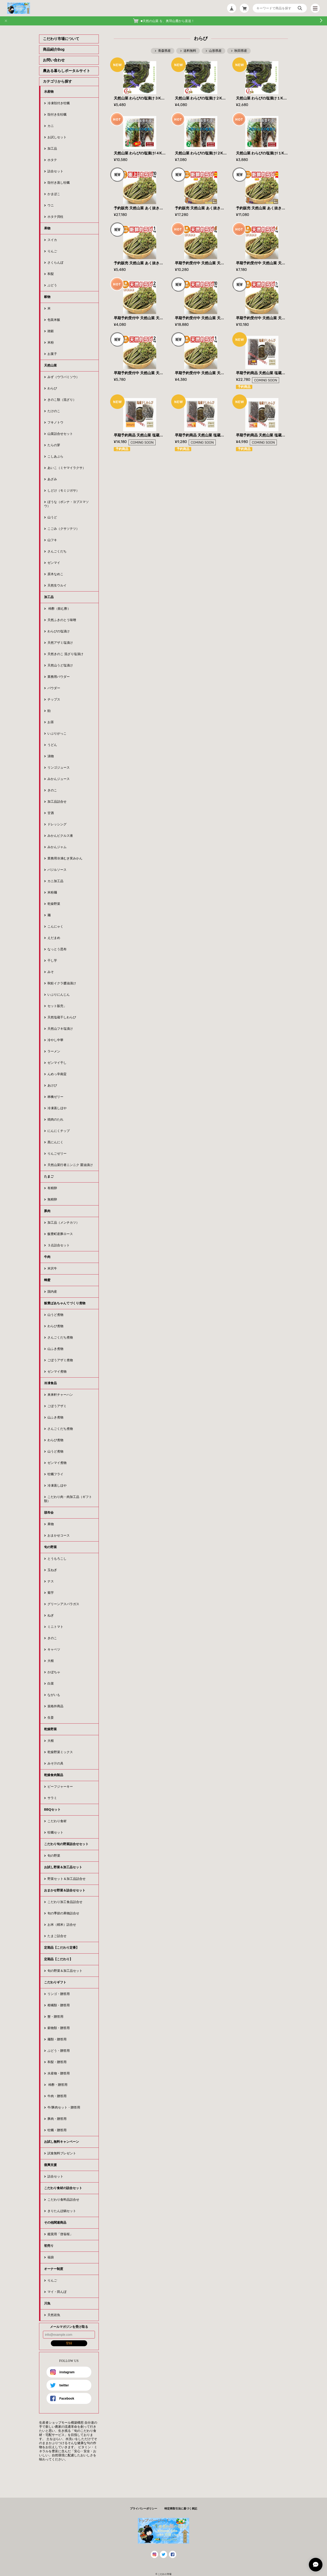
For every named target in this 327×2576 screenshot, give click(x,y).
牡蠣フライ (55, 1474)
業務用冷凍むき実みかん (64, 858)
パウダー (53, 688)
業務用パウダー (58, 676)
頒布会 (49, 1512)
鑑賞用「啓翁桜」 (60, 2234)
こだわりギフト (55, 1982)
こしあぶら (55, 456)
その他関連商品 (55, 2222)
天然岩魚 (53, 2315)
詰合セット (55, 171)
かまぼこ (53, 194)
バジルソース (57, 869)
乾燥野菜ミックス (60, 1752)
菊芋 (50, 1592)
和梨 (50, 274)
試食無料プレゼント (61, 2153)
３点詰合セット (58, 1245)
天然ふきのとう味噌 (61, 620)
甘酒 (50, 813)
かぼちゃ (53, 1672)
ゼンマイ (53, 562)
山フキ (52, 540)
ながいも (53, 1695)
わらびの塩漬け (58, 631)
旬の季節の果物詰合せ (63, 1913)
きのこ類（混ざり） (61, 399)
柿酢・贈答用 (57, 2084)
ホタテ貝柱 (55, 216)
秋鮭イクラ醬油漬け (61, 983)
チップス (53, 699)
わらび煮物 (55, 1326)
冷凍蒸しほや (57, 1108)
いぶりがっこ (57, 733)
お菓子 (52, 354)
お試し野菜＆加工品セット (63, 1867)
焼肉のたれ (55, 1119)
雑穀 (50, 331)
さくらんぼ (55, 262)
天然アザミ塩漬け (60, 642)
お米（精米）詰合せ (61, 1924)
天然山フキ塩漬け (60, 1028)
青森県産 (164, 50)
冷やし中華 (55, 1040)
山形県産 (215, 50)
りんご (52, 251)
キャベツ (53, 1649)
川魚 (47, 2303)
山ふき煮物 (55, 1349)
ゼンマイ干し (57, 1062)
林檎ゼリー (55, 1097)
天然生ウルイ (57, 585)
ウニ (50, 205)
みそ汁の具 (55, 1763)
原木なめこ (55, 574)
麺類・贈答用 (57, 2039)
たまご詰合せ (57, 1936)
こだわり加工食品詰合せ (64, 1902)
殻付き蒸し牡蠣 (58, 182)
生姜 (50, 1717)
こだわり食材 (57, 1821)
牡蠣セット (55, 1832)
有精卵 (52, 1188)
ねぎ (50, 1615)
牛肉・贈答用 (57, 2096)
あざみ (52, 479)
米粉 (50, 342)
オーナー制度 (53, 2269)
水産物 (49, 91)
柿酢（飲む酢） (59, 608)
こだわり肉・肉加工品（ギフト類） (68, 1499)
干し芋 (52, 960)
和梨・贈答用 (57, 2062)
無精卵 (52, 1199)
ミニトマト (55, 1626)
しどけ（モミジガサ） (63, 490)
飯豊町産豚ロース (60, 1234)
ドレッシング (57, 824)
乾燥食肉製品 (53, 1775)
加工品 (52, 148)
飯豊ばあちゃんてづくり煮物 (64, 1303)
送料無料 (189, 50)
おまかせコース (58, 1535)
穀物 (47, 297)
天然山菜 (50, 365)
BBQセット (52, 1809)
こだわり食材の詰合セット (63, 2188)
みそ (50, 972)
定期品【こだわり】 (58, 1959)
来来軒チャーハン (60, 1394)
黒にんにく (55, 1142)
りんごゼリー (57, 1153)
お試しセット (57, 137)
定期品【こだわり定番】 (61, 1947)
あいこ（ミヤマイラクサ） (66, 468)
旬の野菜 (50, 1547)
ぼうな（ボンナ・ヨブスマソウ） (66, 504)
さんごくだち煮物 (60, 1337)
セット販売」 (57, 1006)
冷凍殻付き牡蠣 (58, 103)
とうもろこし (57, 1558)
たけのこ (53, 411)
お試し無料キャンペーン (61, 2141)
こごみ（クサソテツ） (63, 528)
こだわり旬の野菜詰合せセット (66, 1844)
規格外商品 (55, 1706)
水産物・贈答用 (58, 2073)
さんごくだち (57, 551)
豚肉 (47, 1211)
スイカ (52, 240)
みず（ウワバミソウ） (63, 377)
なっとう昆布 (57, 949)
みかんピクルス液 (60, 835)
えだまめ (53, 938)
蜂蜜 (47, 1280)
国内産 (52, 1291)
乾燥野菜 (53, 904)
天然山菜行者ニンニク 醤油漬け (70, 1165)
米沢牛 (52, 1268)
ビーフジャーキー (60, 1786)
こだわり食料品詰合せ (63, 2199)
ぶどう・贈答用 (58, 2050)
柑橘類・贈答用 (58, 2005)
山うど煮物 (55, 1314)
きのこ (52, 790)
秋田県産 (240, 50)
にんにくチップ (58, 1131)
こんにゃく (55, 926)
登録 (69, 2343)
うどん (52, 745)
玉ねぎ (52, 1570)
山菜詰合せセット (60, 434)
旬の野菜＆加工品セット (64, 1970)
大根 (50, 1661)
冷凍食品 (50, 1383)
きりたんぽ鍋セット (61, 2211)
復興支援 (50, 2165)
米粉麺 (52, 892)
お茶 (50, 722)
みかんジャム (57, 847)
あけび (52, 1085)
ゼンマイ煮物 (57, 1371)
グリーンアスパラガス (63, 1604)
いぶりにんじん (58, 994)
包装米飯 (53, 320)
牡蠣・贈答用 (57, 2130)
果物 (47, 228)
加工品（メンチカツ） (63, 1222)
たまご (49, 1176)
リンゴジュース (58, 767)
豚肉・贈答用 (57, 2119)
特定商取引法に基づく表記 (180, 2508)
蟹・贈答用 (55, 2016)
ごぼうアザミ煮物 (60, 1360)
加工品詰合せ (57, 801)
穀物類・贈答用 (58, 2028)
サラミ (52, 1798)
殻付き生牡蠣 (57, 114)
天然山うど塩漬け (60, 665)
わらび (52, 388)
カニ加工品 (55, 881)
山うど (52, 517)
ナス (50, 1581)
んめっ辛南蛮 (57, 1074)
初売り (49, 2245)
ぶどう (52, 285)
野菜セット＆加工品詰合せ (66, 1879)
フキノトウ (55, 422)
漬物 (50, 756)
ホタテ (52, 160)
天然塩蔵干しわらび (61, 1017)
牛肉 (47, 1257)
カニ (50, 126)
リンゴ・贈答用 (58, 1994)
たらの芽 (53, 445)
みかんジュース (58, 779)
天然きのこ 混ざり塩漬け (65, 654)
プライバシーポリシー (143, 2508)
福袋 (50, 2257)
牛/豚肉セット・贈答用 (63, 2107)
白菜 (50, 1683)
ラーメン (53, 1051)
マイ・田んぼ (57, 2292)
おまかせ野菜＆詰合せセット (64, 1890)
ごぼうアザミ (57, 1406)
